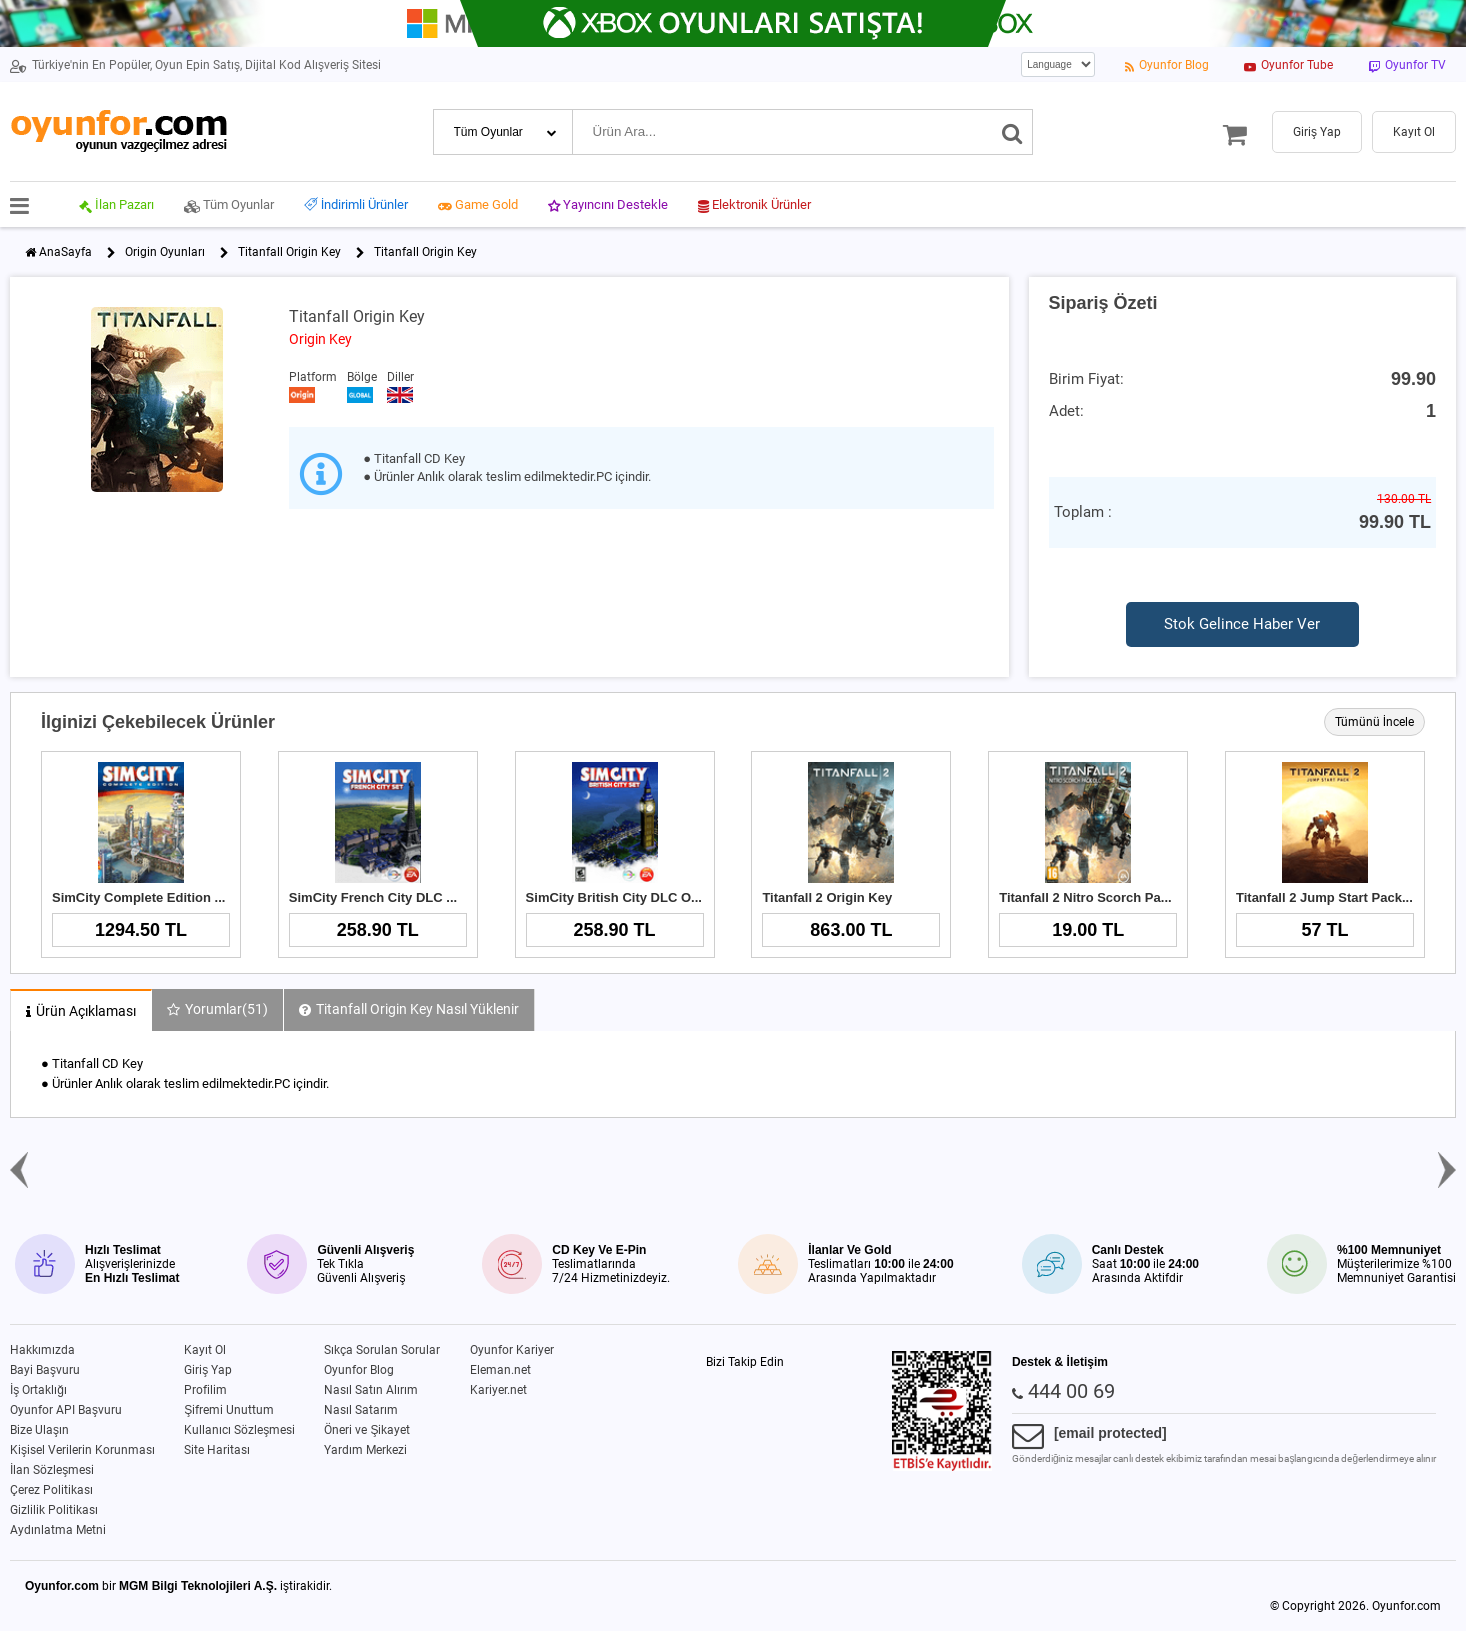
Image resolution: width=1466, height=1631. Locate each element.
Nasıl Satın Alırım (371, 1390)
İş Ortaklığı (38, 1390)
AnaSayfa (65, 252)
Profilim (205, 1390)
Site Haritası (217, 1450)
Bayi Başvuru (45, 1370)
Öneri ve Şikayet (367, 1430)
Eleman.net (500, 1370)
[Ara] (1012, 132)
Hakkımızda (42, 1350)
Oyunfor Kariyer (512, 1350)
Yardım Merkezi (365, 1450)
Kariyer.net (498, 1390)
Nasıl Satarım (361, 1410)
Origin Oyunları (165, 252)
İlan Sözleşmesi (52, 1470)
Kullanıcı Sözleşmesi (239, 1430)
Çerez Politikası (51, 1490)
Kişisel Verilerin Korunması (82, 1450)
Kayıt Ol (205, 1350)
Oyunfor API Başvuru (66, 1410)
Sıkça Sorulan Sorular (382, 1350)
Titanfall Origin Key (289, 252)
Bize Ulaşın (39, 1430)
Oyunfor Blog (359, 1370)
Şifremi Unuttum (229, 1410)
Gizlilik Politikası (54, 1510)
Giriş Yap (208, 1370)
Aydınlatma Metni (58, 1530)
